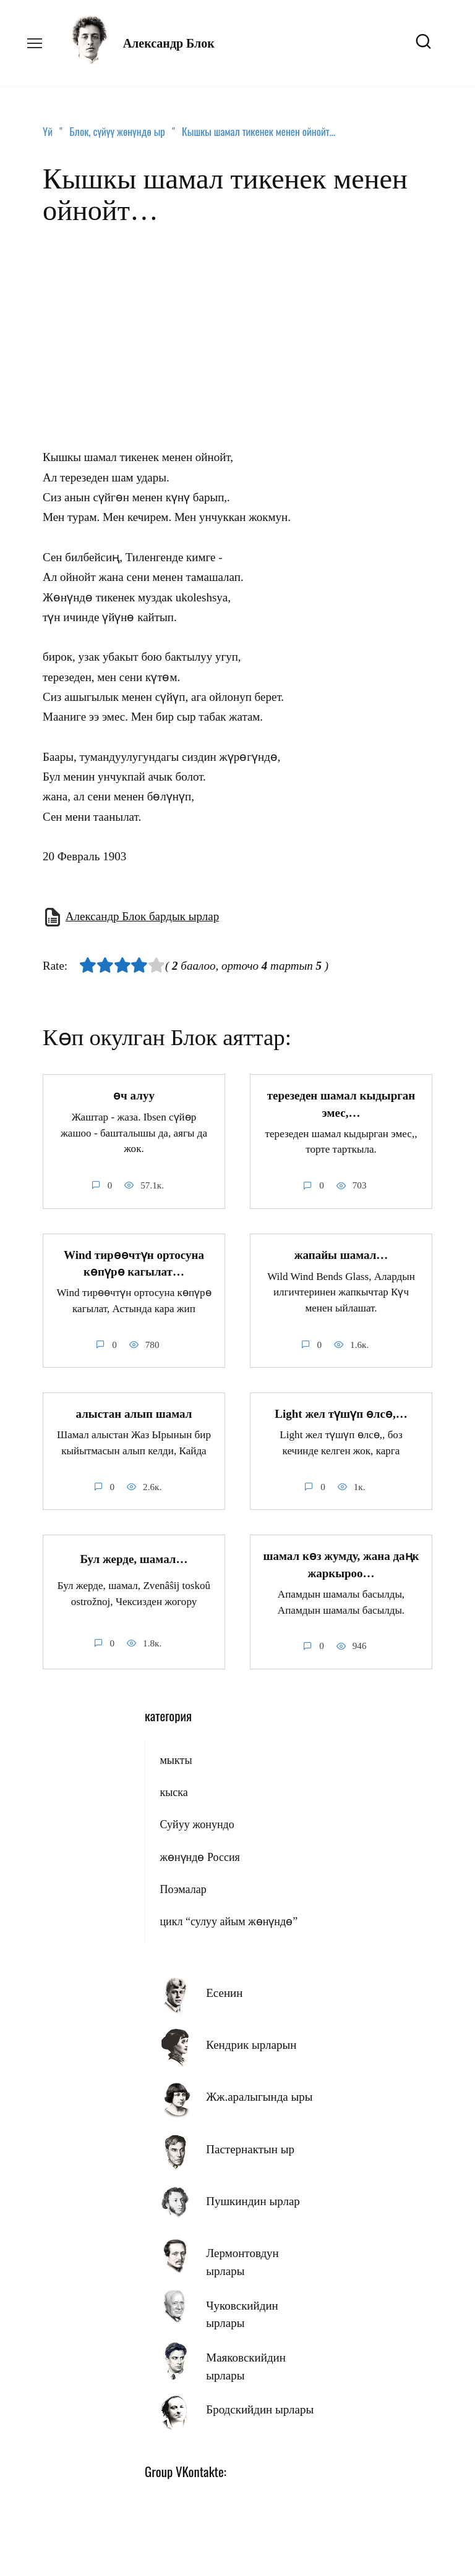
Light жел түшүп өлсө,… (341, 1410)
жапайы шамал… (341, 1253)
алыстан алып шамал (134, 1410)
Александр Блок (169, 43)
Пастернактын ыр (250, 2144)
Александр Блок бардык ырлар (142, 916)
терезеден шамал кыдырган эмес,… (341, 1103)
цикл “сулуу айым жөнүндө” (228, 1917)
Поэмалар (183, 1885)
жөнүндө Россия (199, 1853)
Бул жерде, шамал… (133, 1555)
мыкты (176, 1756)
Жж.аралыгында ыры (259, 2092)
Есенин (224, 1988)
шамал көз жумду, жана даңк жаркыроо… (341, 1560)
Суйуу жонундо (197, 1820)
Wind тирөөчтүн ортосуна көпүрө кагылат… (134, 1261)
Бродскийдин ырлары (260, 2405)
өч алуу (134, 1094)
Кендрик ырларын (251, 2040)
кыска (173, 1788)
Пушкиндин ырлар (253, 2196)
